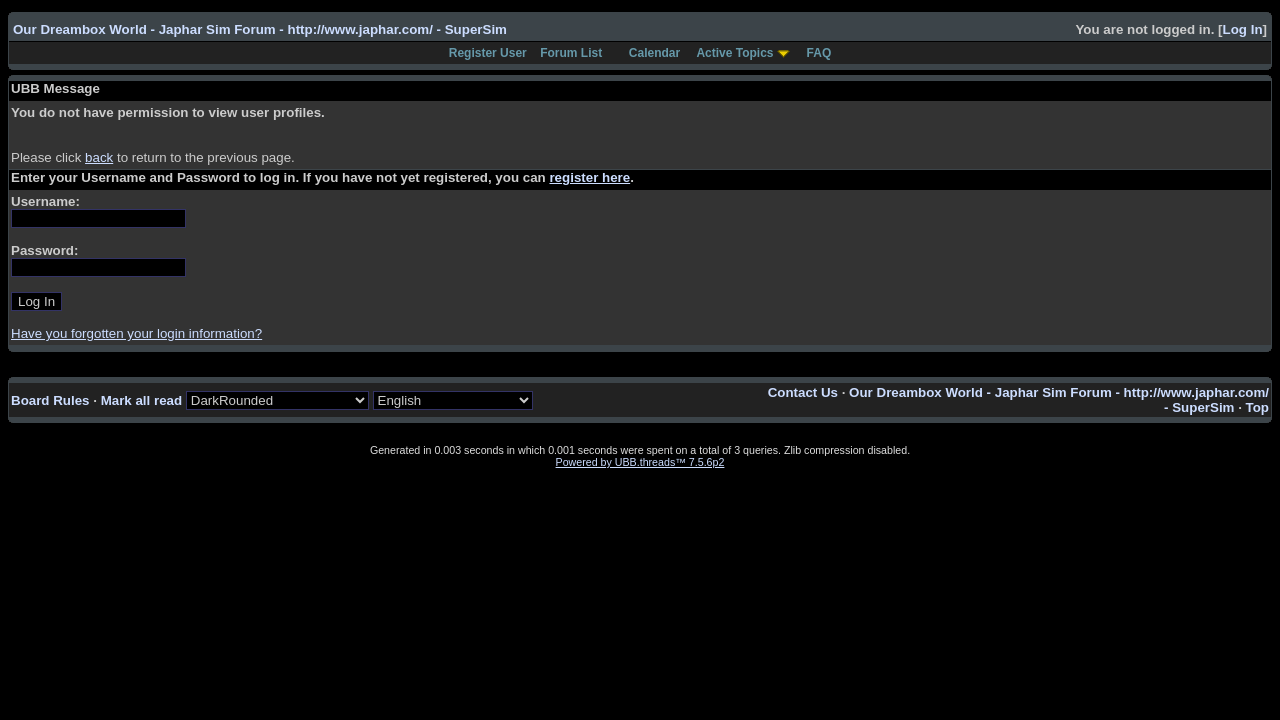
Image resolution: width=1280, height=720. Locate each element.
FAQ (819, 53)
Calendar (654, 53)
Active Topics (734, 53)
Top (1257, 407)
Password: (44, 250)
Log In (1243, 29)
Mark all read (142, 400)
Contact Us (803, 392)
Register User (488, 53)
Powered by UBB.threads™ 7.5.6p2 (640, 462)
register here (589, 177)
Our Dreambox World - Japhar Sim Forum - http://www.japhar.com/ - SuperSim (260, 29)
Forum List (571, 53)
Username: (45, 201)
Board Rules (50, 400)
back (99, 157)
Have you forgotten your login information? (136, 333)
